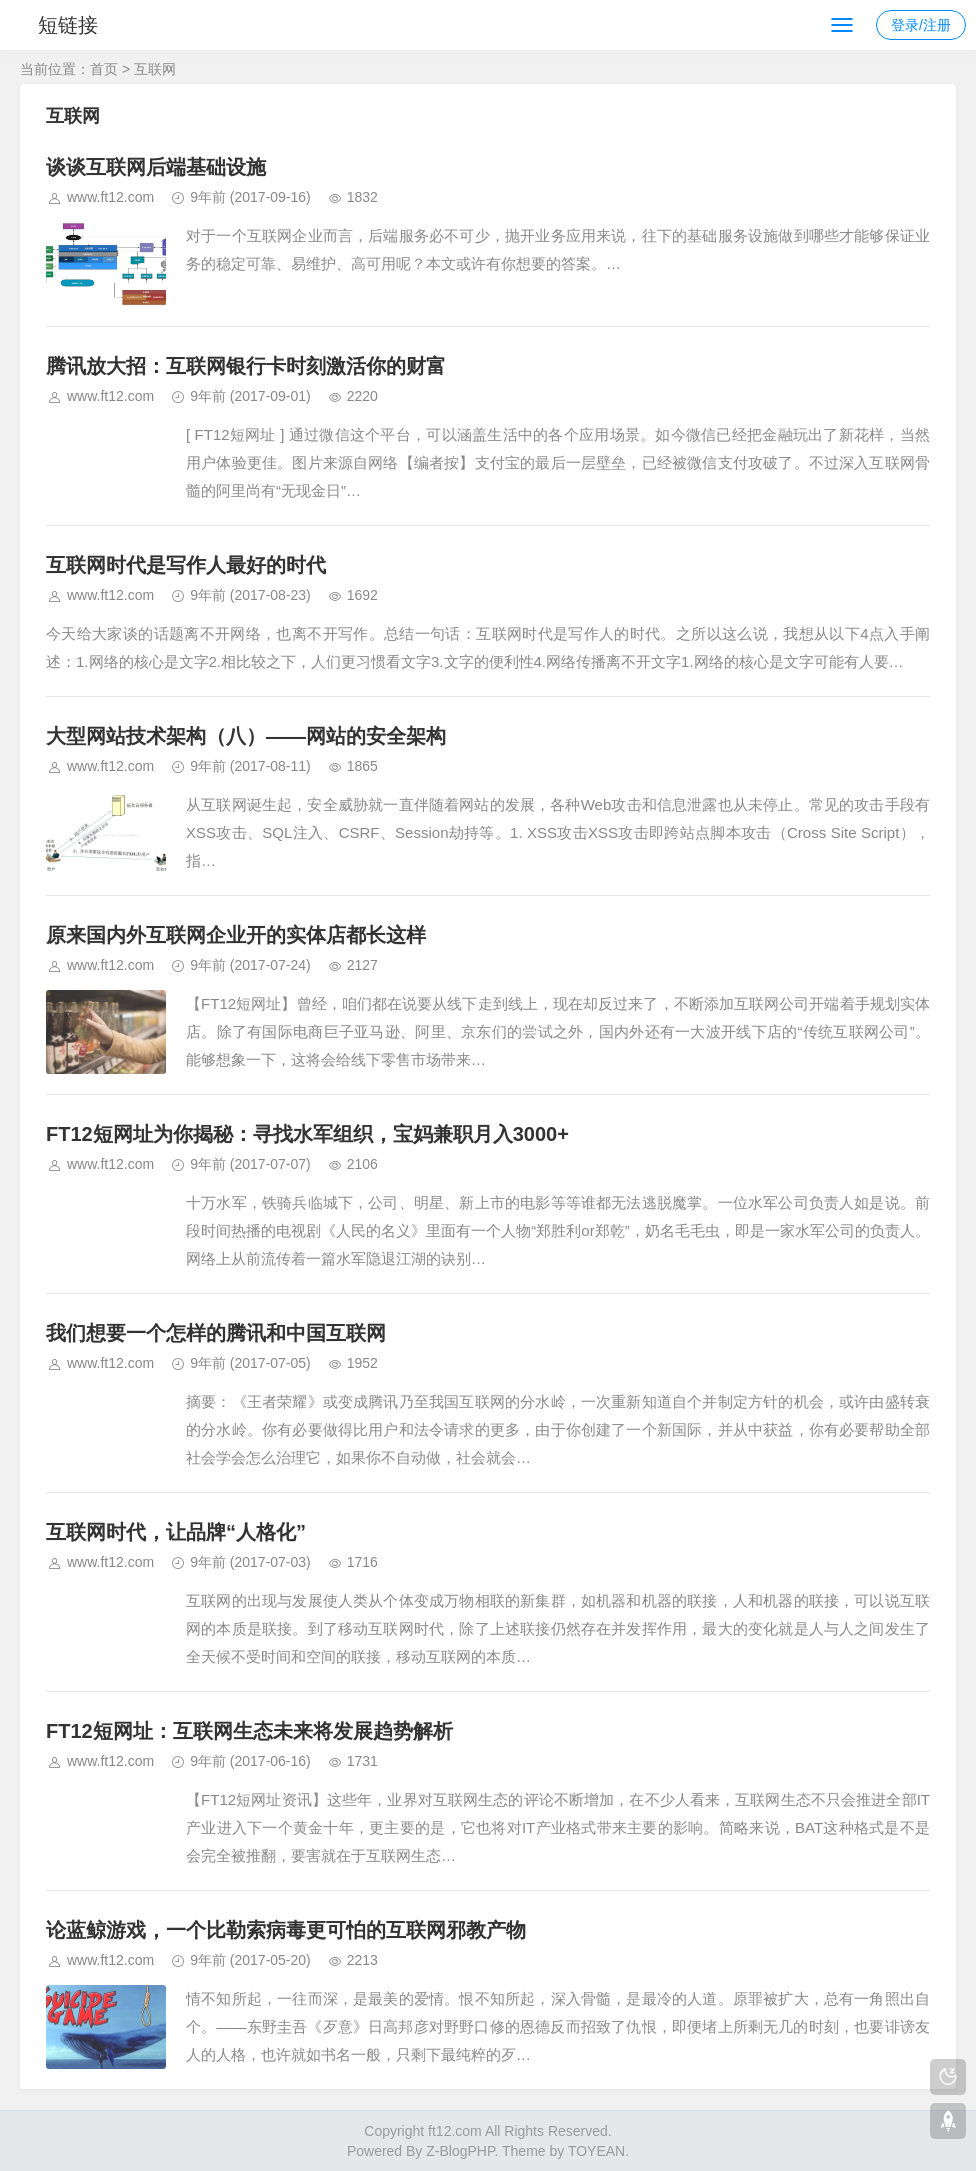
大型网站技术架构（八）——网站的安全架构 (246, 736)
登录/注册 (921, 25)
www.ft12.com (110, 197)
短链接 (68, 25)
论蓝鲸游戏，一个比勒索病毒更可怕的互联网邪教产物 (286, 1930)
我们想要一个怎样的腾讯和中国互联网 (216, 1333)
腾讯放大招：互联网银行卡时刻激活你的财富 (246, 366)
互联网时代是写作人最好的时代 (186, 565)
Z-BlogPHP (460, 2151)
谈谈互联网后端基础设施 (156, 167)
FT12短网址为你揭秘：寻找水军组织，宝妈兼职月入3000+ (307, 1134)
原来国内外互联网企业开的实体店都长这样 (236, 935)
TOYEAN (596, 2151)
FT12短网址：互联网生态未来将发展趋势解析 (249, 1731)
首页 (104, 69)
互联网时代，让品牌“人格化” (176, 1532)
